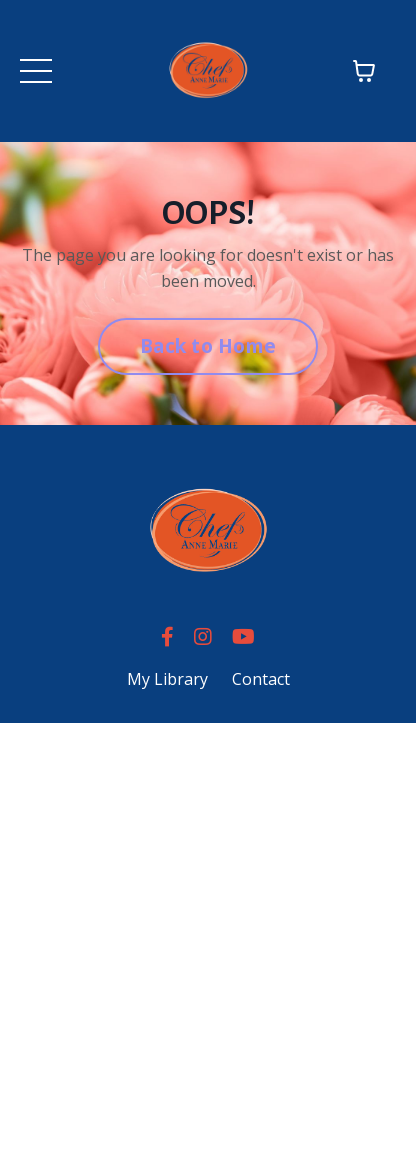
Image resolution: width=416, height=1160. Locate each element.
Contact (261, 679)
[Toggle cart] (364, 71)
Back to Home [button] (208, 345)
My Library (167, 679)
